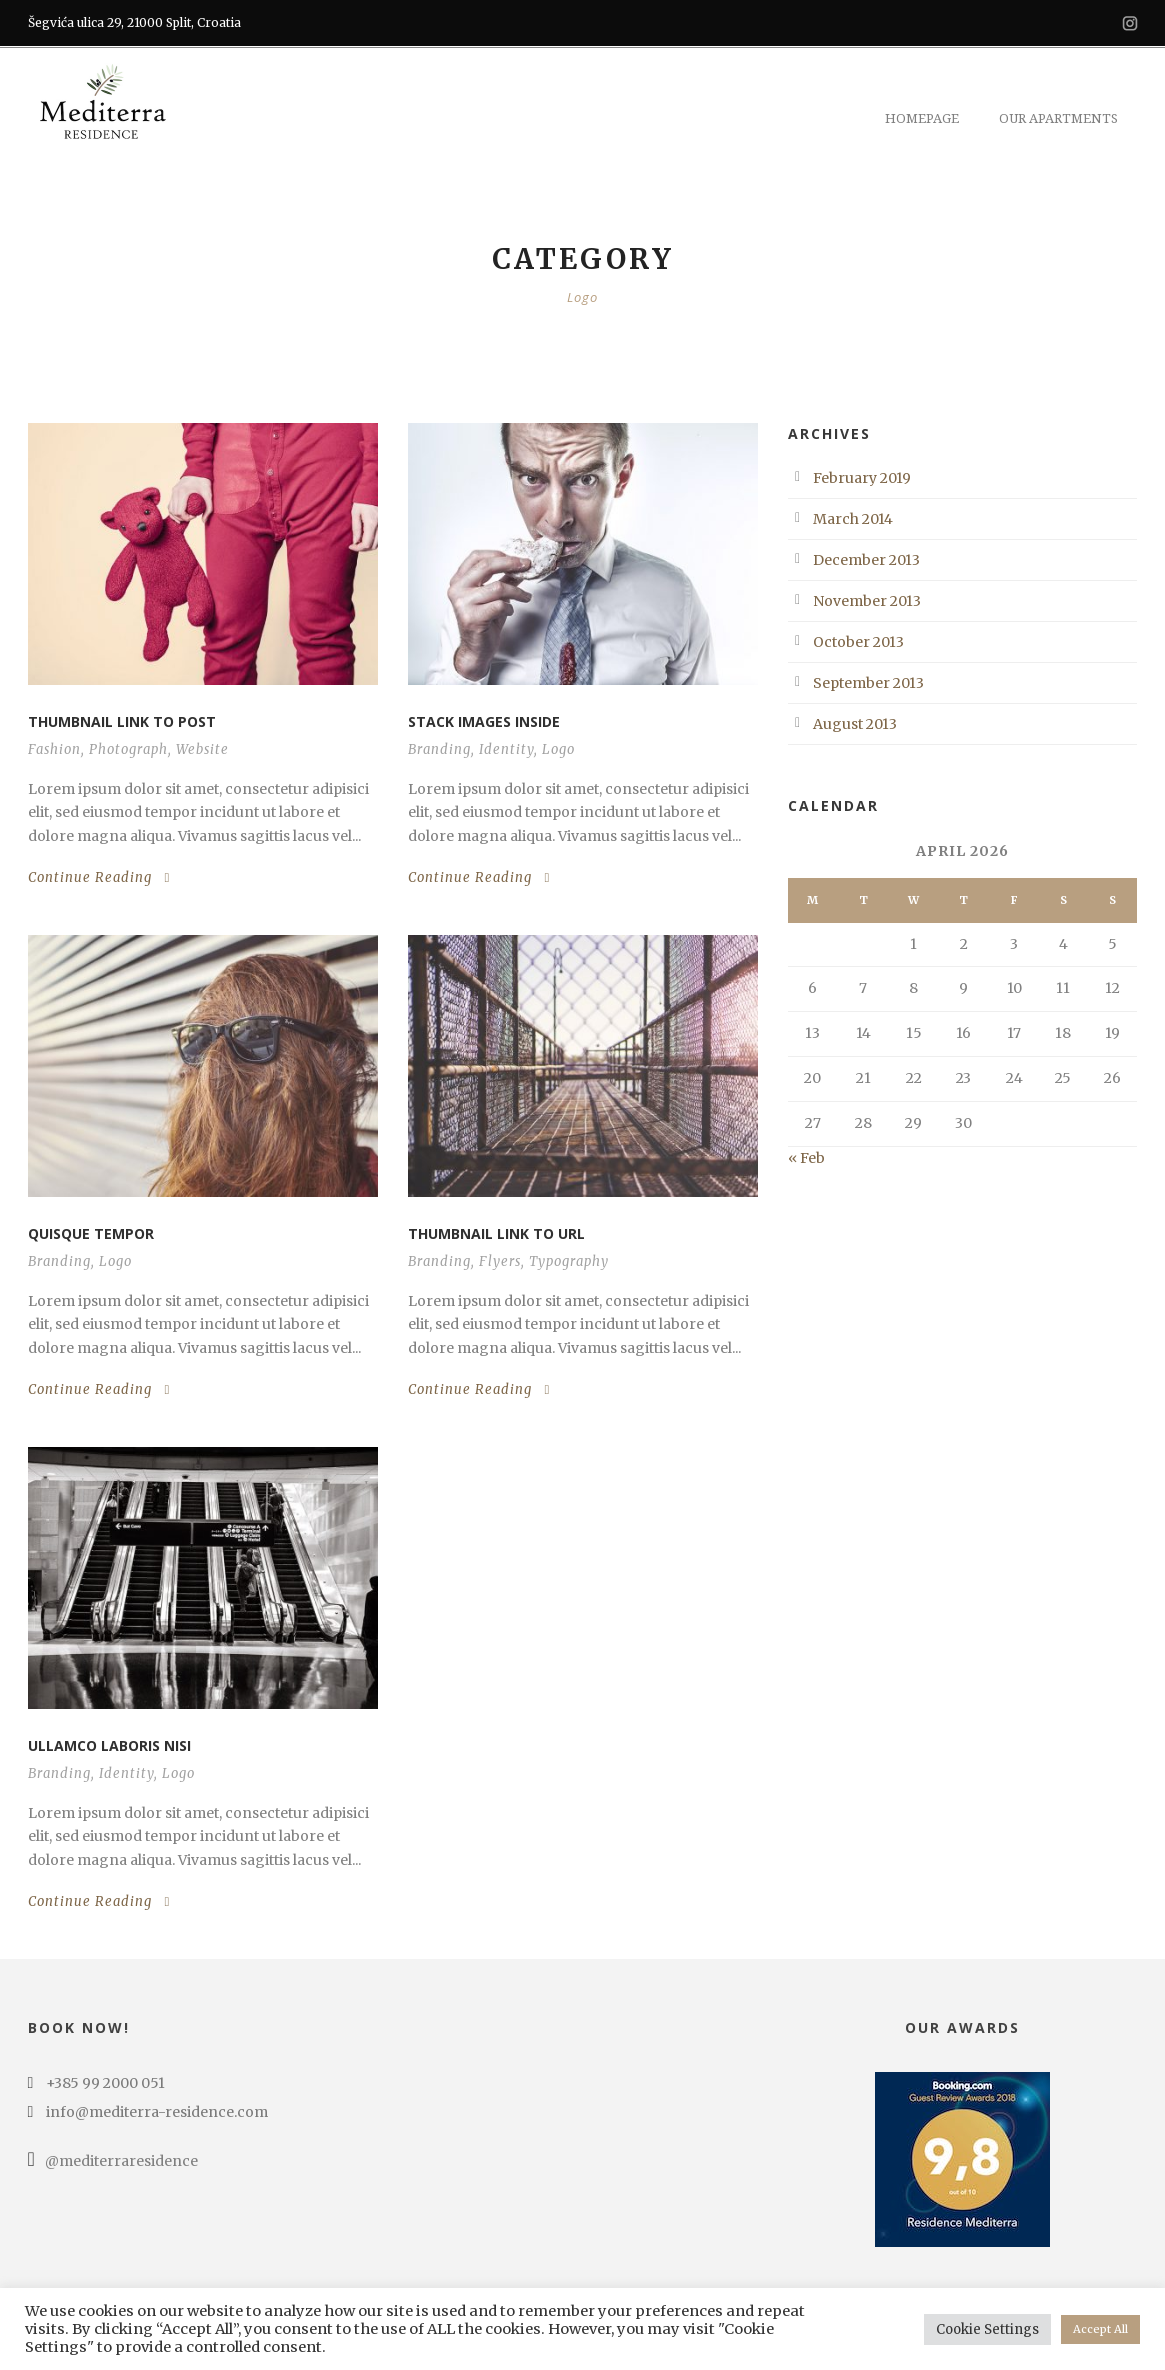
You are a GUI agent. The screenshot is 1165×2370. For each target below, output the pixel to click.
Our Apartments (1058, 118)
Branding (439, 749)
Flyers (500, 1261)
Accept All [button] (1100, 2329)
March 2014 (853, 519)
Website (202, 749)
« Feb (806, 1158)
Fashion (54, 749)
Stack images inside (484, 721)
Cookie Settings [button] (987, 2329)
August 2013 (855, 724)
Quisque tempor (91, 1233)
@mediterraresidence (113, 2161)
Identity (506, 749)
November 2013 (867, 601)
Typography (569, 1261)
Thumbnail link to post (122, 721)
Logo (558, 749)
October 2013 (858, 642)
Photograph (128, 749)
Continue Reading (99, 877)
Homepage (922, 118)
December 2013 (866, 560)
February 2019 (862, 478)
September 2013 (868, 683)
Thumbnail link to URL (496, 1233)
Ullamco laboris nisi (109, 1745)
